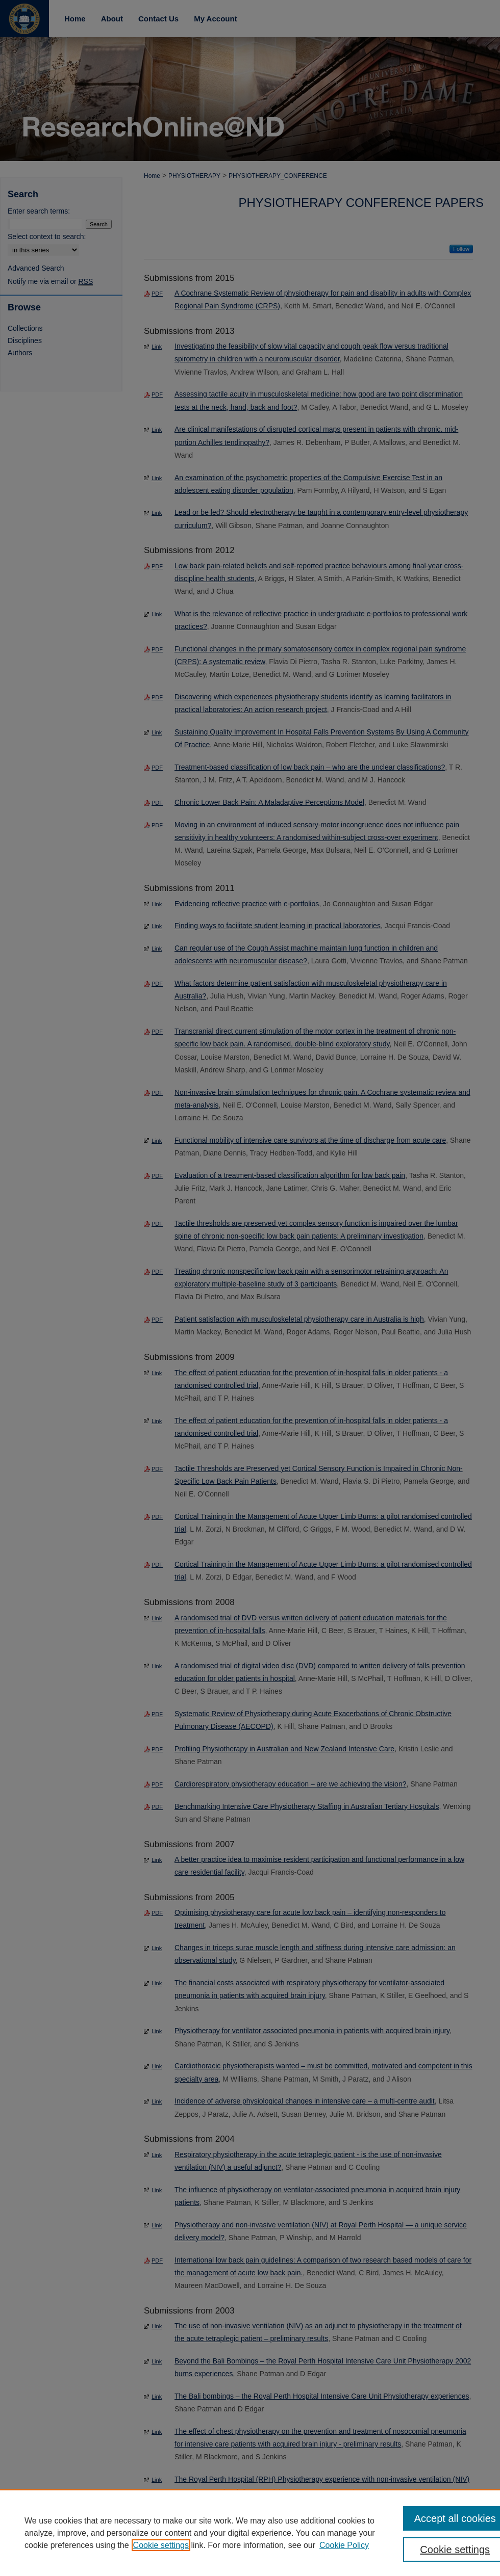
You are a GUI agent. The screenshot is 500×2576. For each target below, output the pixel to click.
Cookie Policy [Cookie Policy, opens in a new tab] (344, 2545)
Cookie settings (161, 2545)
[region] (250, 2532)
